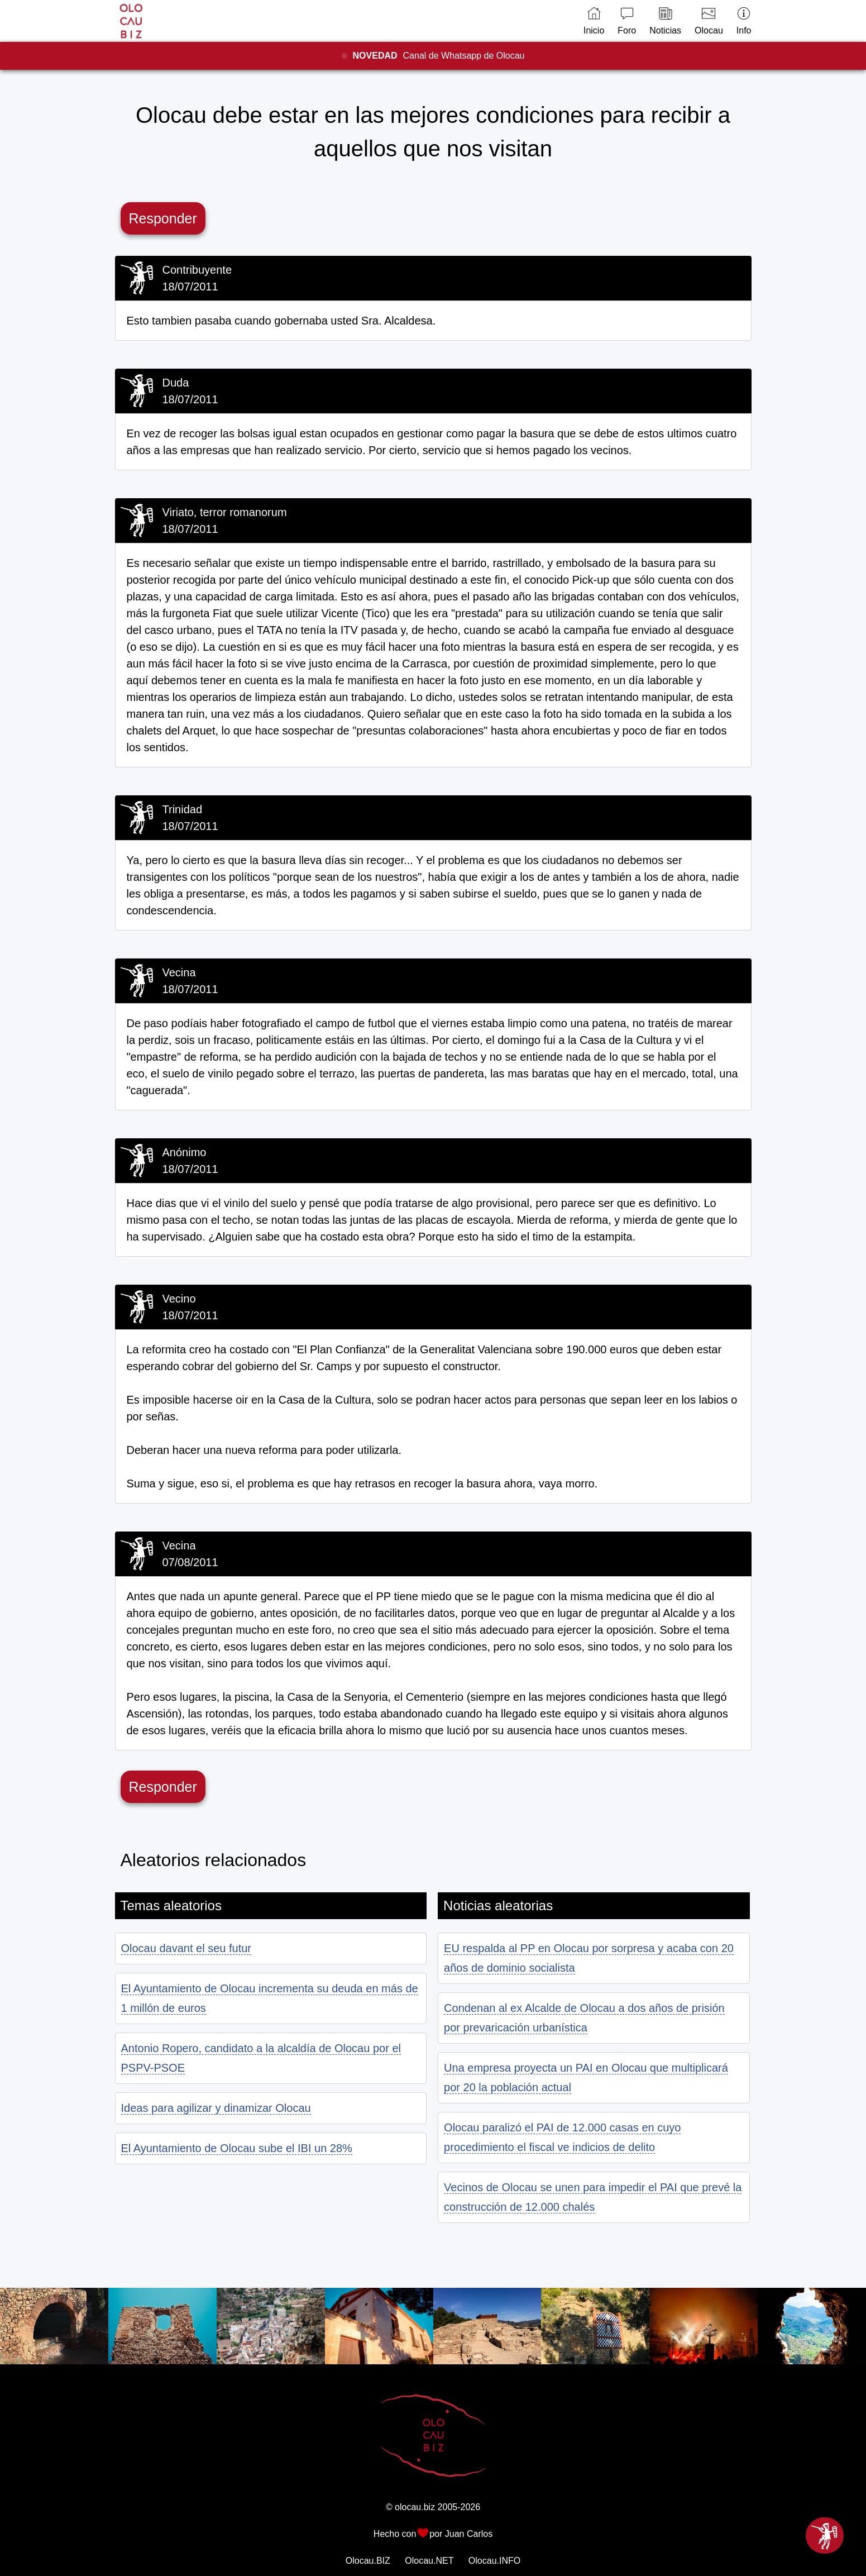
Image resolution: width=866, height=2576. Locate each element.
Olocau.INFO (494, 2560)
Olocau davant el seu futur (186, 1948)
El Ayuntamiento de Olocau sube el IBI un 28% (236, 2148)
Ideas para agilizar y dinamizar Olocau (216, 2108)
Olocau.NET (429, 2560)
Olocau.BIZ (368, 2560)
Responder (163, 218)
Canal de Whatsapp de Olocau (439, 55)
